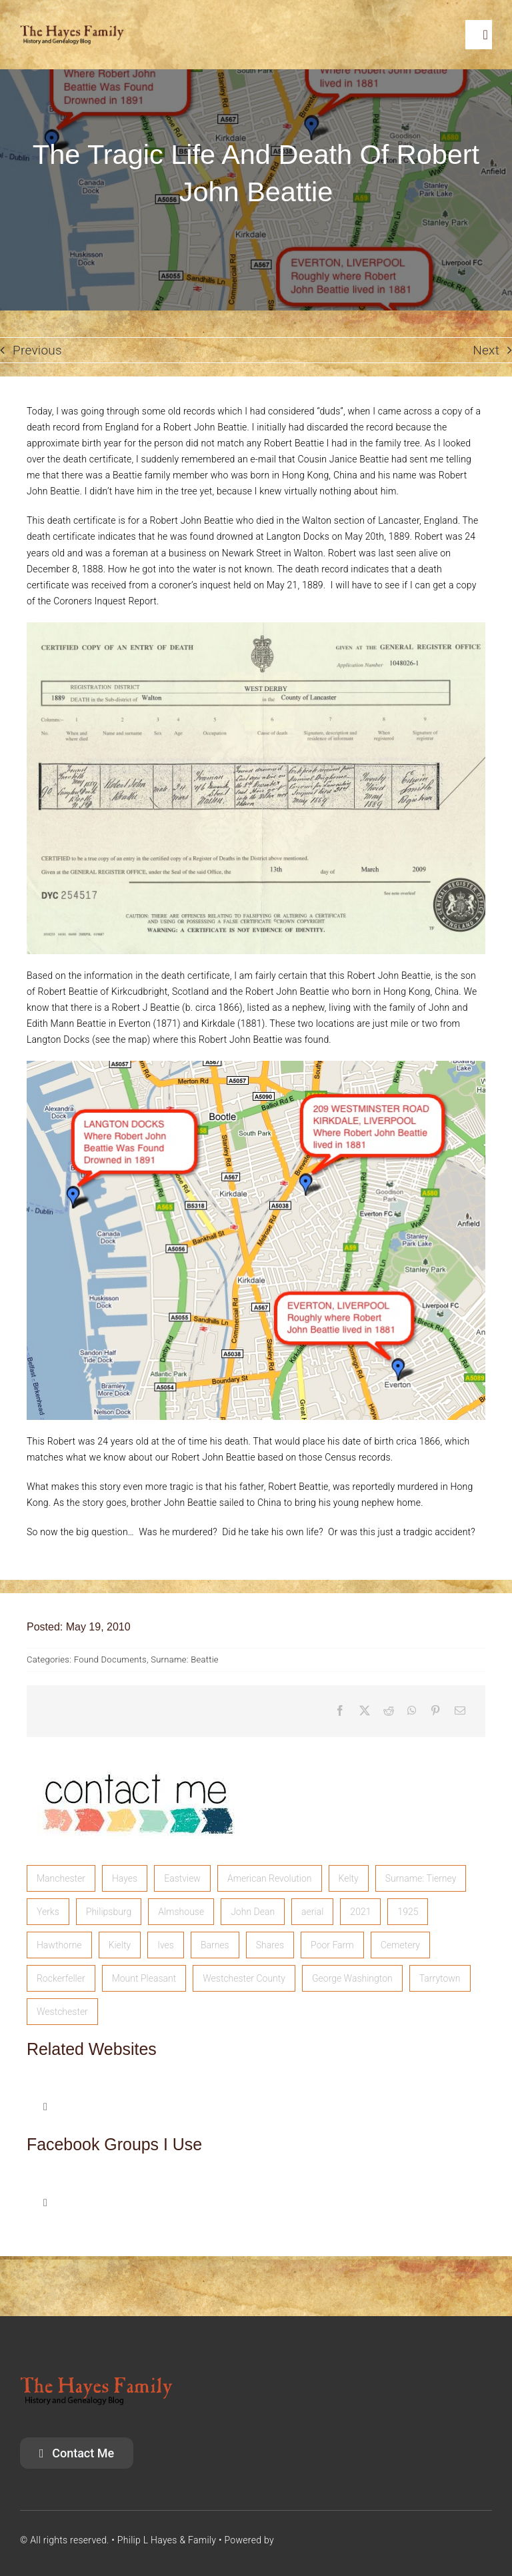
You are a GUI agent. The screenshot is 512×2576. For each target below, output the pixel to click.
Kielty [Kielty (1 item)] (120, 1945)
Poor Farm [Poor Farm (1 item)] (332, 1945)
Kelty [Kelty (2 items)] (349, 1878)
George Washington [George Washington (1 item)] (352, 1978)
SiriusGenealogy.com (321, 2540)
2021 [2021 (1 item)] (360, 1911)
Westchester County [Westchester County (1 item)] (244, 1978)
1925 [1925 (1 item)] (407, 1911)
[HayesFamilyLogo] (72, 31)
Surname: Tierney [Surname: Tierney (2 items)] (421, 1878)
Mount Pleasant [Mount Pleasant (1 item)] (144, 1978)
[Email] (460, 1711)
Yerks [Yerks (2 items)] (48, 1911)
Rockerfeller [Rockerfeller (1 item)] (61, 1978)
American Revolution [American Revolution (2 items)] (269, 1878)
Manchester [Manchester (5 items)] (61, 1878)
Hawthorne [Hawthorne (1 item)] (59, 1945)
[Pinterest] (435, 1711)
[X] (365, 1711)
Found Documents (110, 1659)
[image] (137, 1756)
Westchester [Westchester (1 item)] (62, 2011)
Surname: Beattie (185, 1659)
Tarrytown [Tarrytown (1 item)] (440, 1978)
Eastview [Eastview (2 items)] (182, 1878)
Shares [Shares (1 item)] (270, 1945)
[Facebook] (340, 1711)
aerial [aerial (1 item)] (312, 1911)
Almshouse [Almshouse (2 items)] (181, 1911)
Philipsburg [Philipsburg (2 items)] (108, 1911)
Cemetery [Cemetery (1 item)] (400, 1945)
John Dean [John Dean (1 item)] (253, 1911)
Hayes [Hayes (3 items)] (124, 1878)
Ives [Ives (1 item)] (165, 1945)
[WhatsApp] (412, 1711)
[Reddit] (389, 1711)
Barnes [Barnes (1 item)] (215, 1945)
